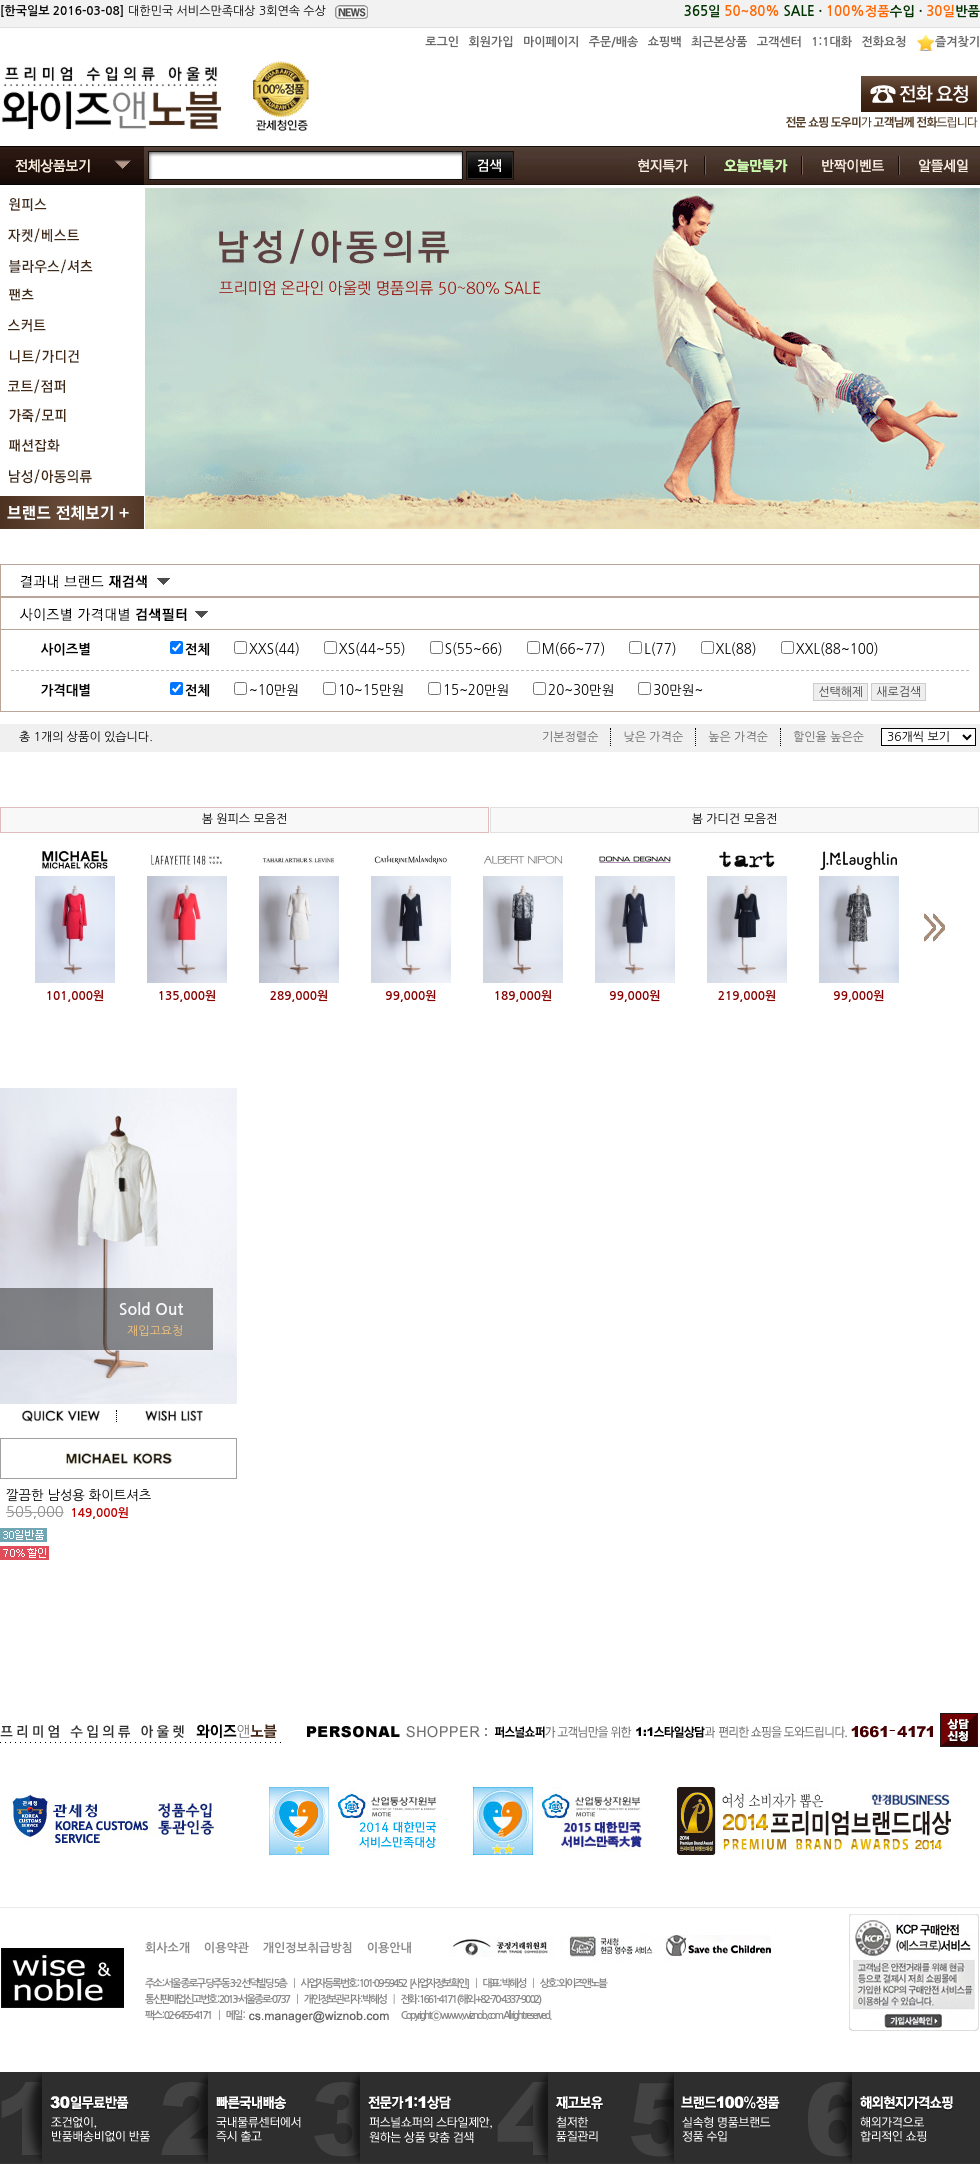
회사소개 (167, 1948)
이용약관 (226, 1948)
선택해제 (840, 692)
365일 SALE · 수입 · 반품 (832, 11)
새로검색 (898, 692)
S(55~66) (474, 649)
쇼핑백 (665, 42)
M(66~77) (574, 649)
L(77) (660, 649)
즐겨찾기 (957, 42)
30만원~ (678, 690)
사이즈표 (921, 646)
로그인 (442, 42)
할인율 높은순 (828, 737)
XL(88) (736, 649)
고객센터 (779, 42)
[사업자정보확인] (438, 1983)
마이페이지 (551, 42)
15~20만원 (476, 690)
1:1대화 (831, 42)
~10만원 (274, 690)
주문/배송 (614, 42)
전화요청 (883, 42)
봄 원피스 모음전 (245, 819)
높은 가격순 (738, 737)
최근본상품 (719, 42)
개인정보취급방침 (308, 1948)
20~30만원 (581, 690)
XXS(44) (274, 649)
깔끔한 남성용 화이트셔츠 (78, 1495)
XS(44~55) (372, 649)
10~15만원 (371, 690)
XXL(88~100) (837, 649)
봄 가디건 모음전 (735, 819)
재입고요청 (155, 1331)
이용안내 (389, 1948)
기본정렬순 (570, 737)
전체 (197, 649)
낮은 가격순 (653, 737)
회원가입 (490, 42)
